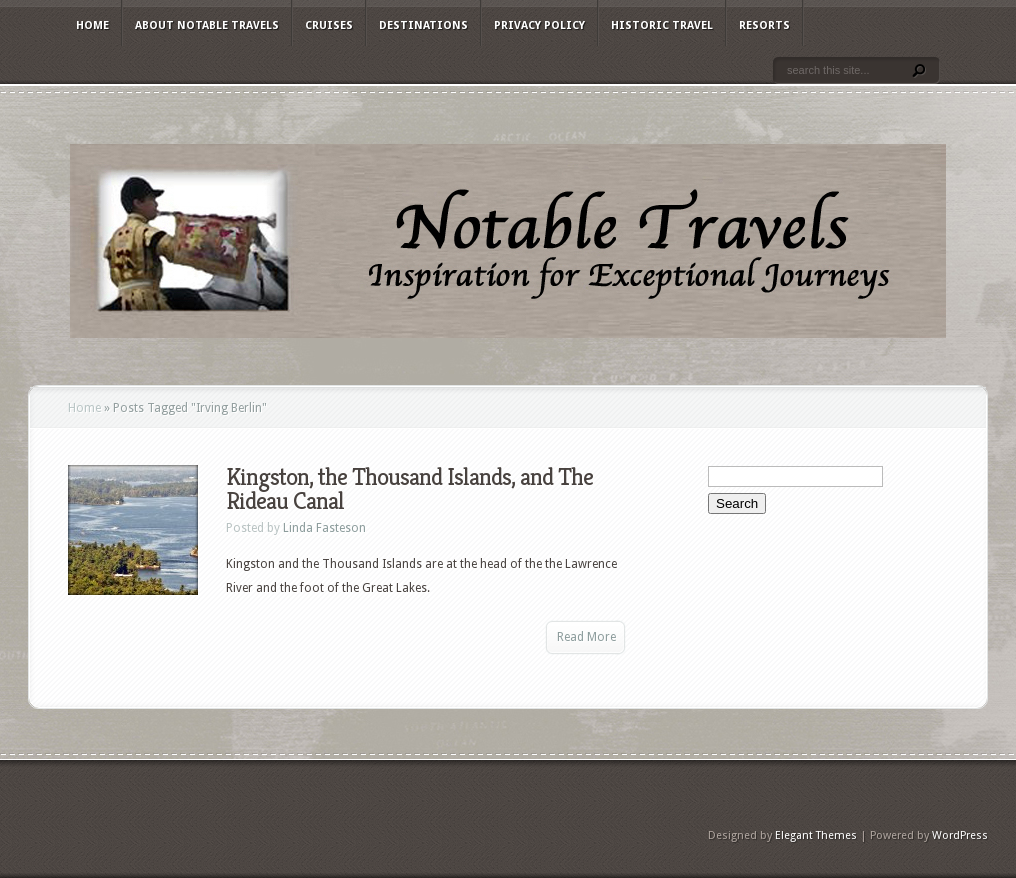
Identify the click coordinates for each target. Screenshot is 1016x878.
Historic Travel (662, 25)
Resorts (764, 25)
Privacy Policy (539, 25)
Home (92, 25)
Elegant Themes (816, 835)
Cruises (329, 25)
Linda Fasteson (324, 528)
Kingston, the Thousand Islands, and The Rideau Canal (409, 489)
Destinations (423, 25)
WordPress (960, 835)
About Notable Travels (207, 25)
